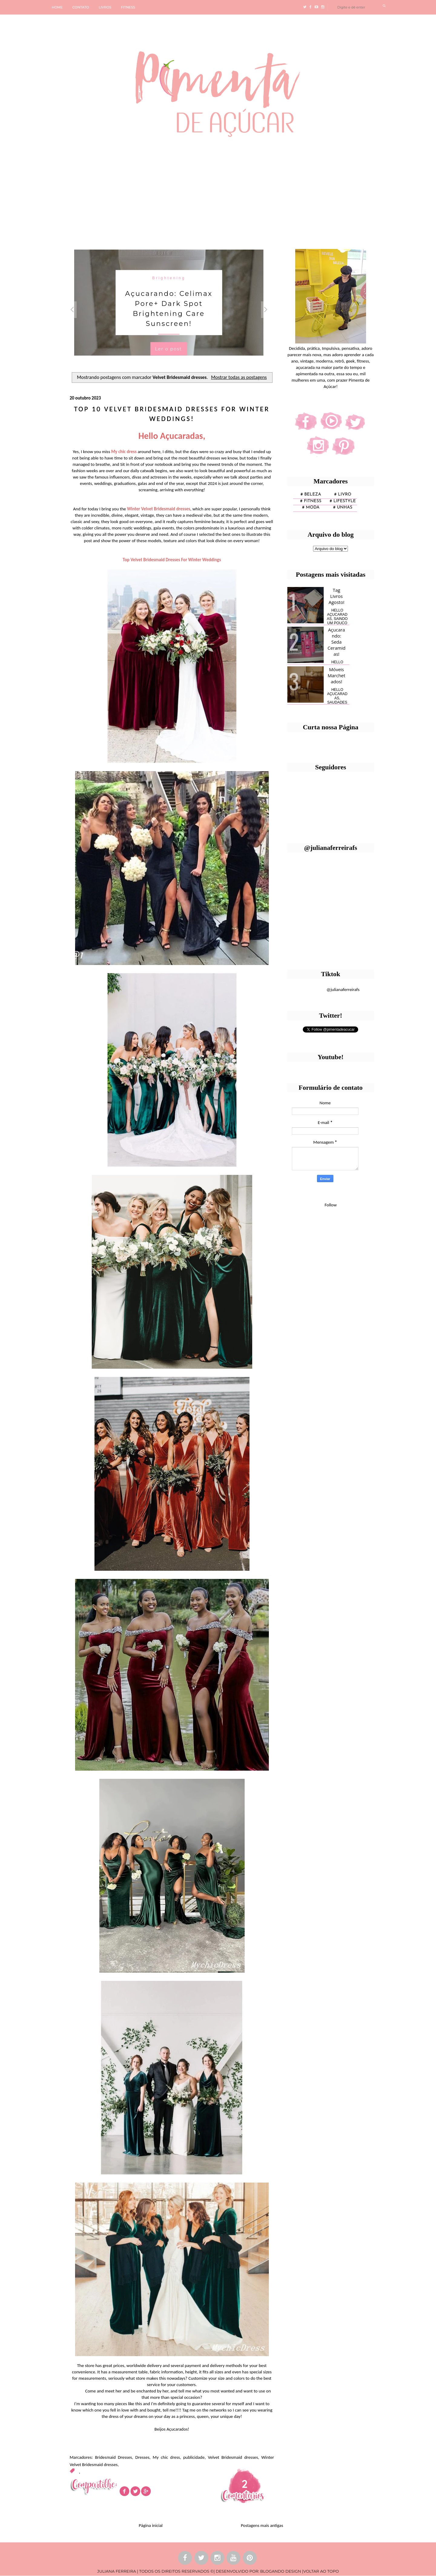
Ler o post (168, 348)
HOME (57, 7)
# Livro (343, 494)
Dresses (142, 2457)
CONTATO (80, 7)
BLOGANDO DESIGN (280, 2571)
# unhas (342, 507)
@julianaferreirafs (342, 989)
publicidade (194, 2457)
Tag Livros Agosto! (336, 596)
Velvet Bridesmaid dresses (233, 2457)
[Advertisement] (186, 190)
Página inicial (151, 2525)
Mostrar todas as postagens (239, 377)
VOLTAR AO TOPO (321, 2571)
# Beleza (310, 494)
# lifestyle (343, 501)
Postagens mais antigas (262, 2525)
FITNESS (128, 7)
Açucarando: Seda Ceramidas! (336, 642)
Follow (331, 1205)
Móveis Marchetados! (336, 675)
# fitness (310, 501)
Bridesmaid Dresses (113, 2457)
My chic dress (166, 2457)
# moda (310, 507)
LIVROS (105, 7)
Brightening (169, 277)
